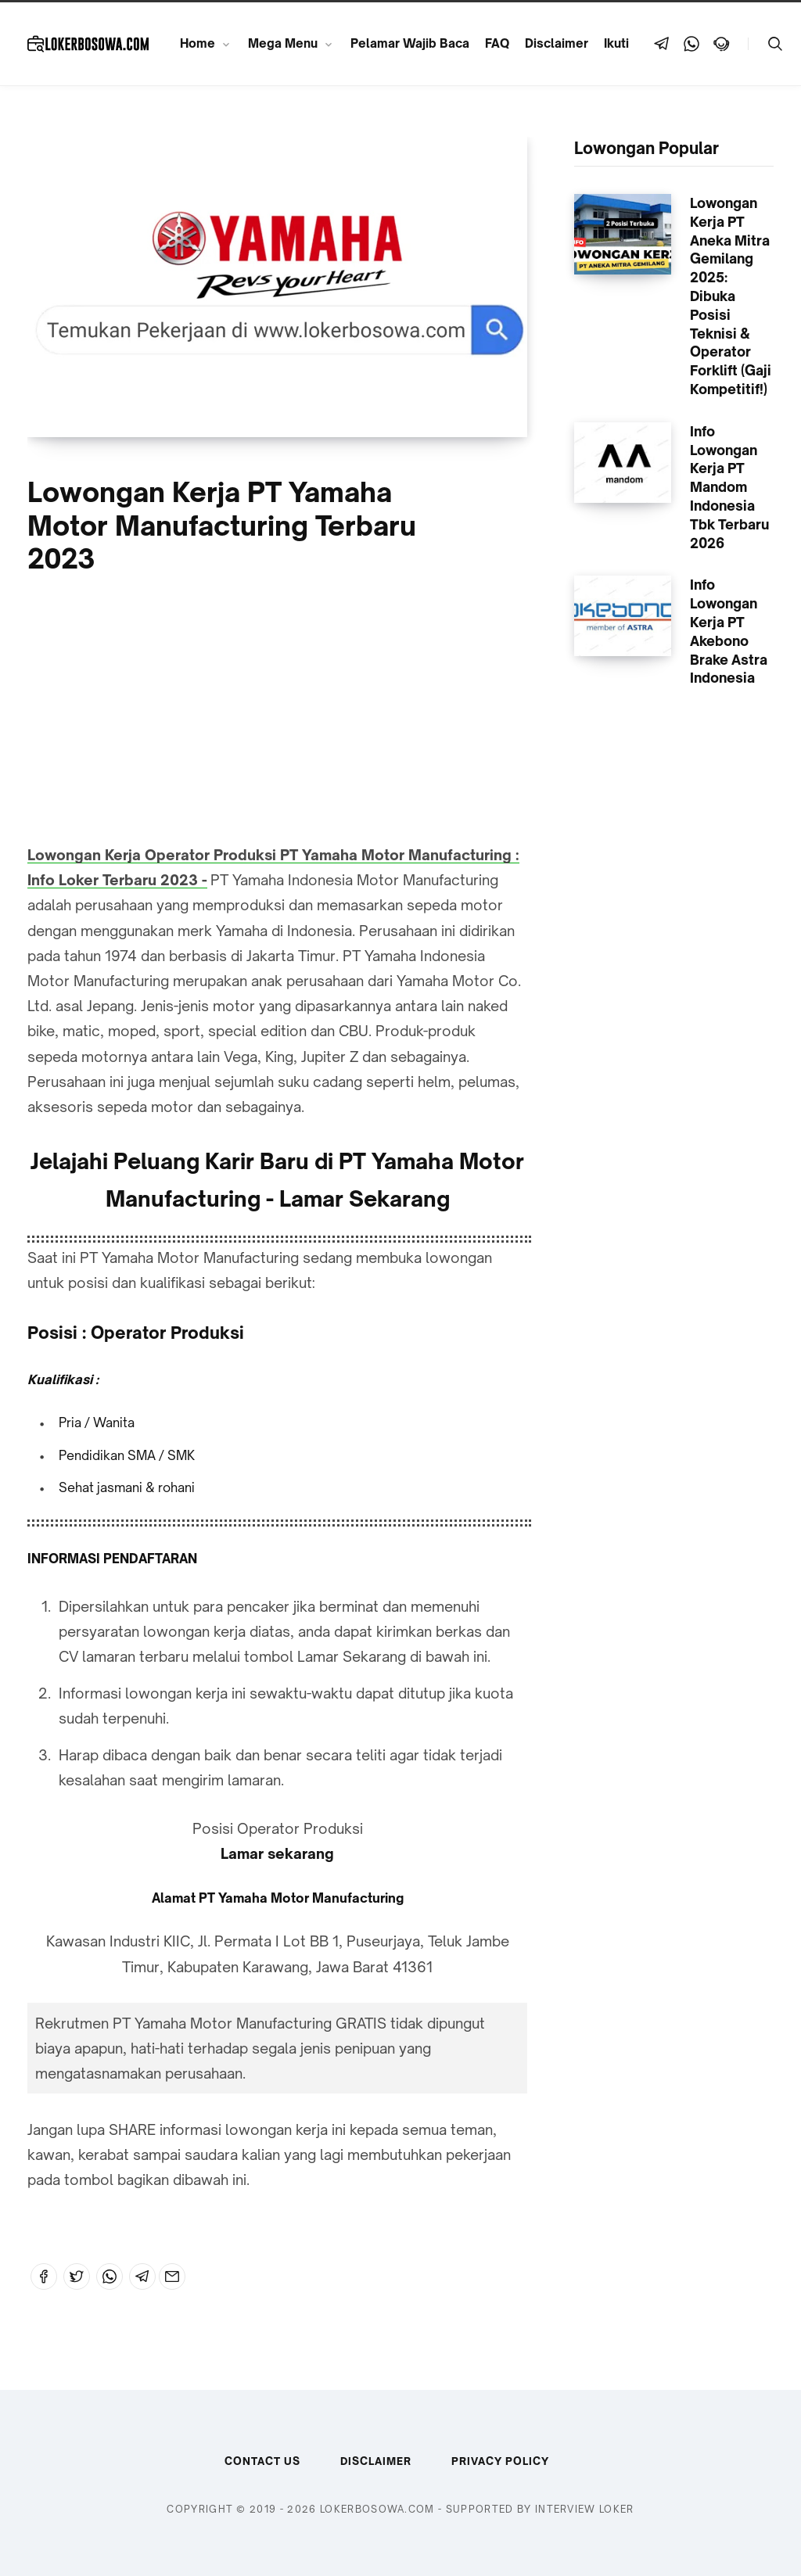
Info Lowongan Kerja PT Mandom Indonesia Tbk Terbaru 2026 (729, 487)
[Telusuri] (775, 43)
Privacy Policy (500, 2461)
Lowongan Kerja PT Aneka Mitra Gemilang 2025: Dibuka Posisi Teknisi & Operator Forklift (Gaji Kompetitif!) (730, 296)
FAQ (497, 43)
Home (197, 43)
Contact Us (262, 2461)
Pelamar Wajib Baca (409, 43)
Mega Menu (283, 43)
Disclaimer (556, 43)
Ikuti (616, 43)
